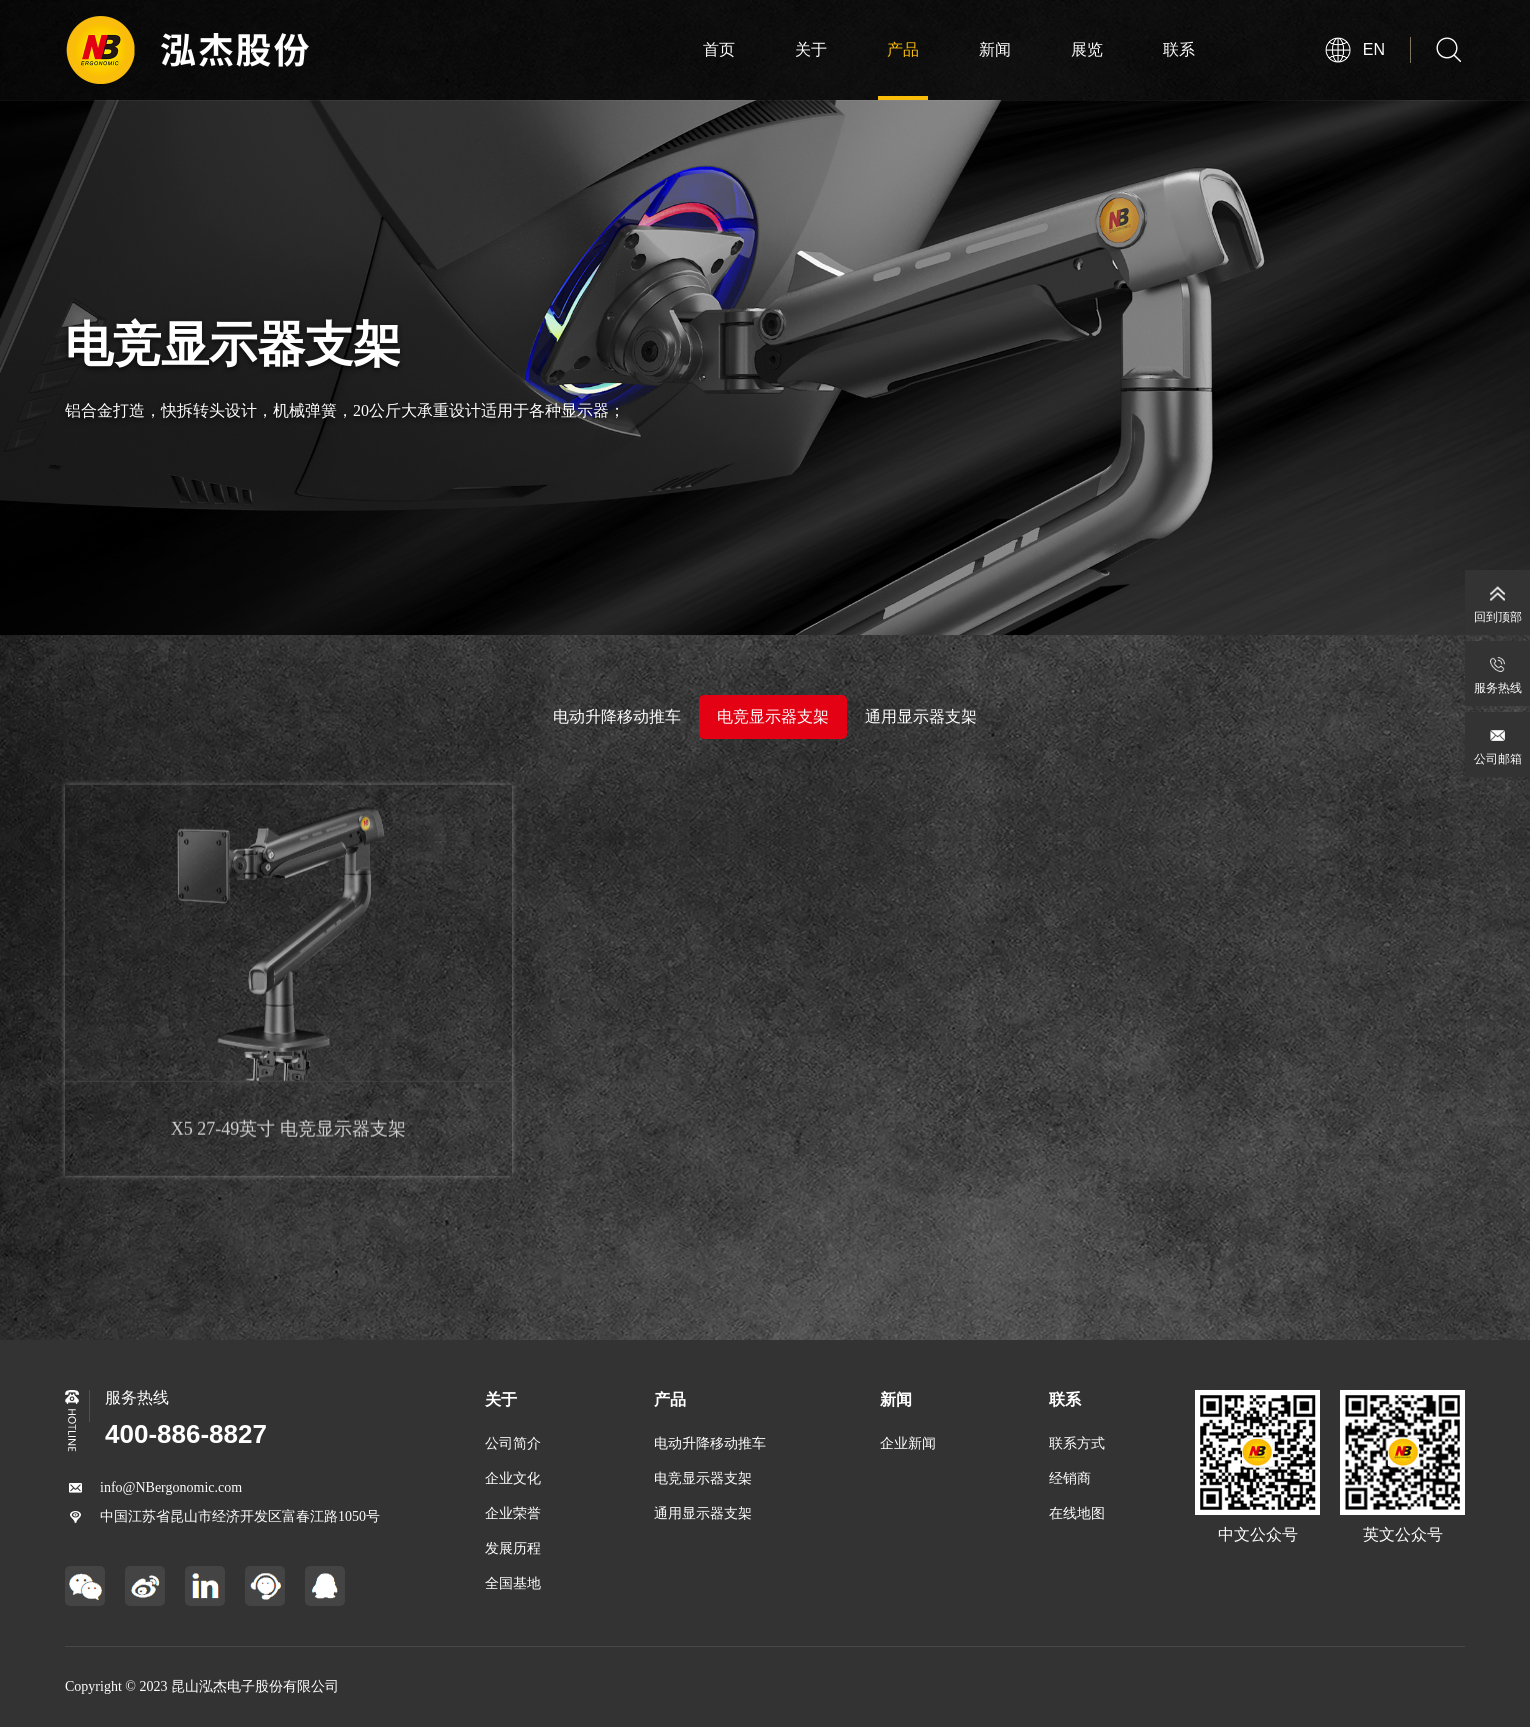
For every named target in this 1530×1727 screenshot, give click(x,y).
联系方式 (1077, 1443)
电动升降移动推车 (617, 716)
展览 (1087, 49)
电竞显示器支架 (773, 716)
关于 (811, 49)
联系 (1179, 49)
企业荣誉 (513, 1513)
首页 (719, 49)
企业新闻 (908, 1443)
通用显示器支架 (921, 715)
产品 (903, 49)
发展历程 (513, 1548)
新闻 (995, 49)
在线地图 (1077, 1513)
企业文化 (513, 1478)
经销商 (1070, 1478)
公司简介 (513, 1443)
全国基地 (513, 1583)
